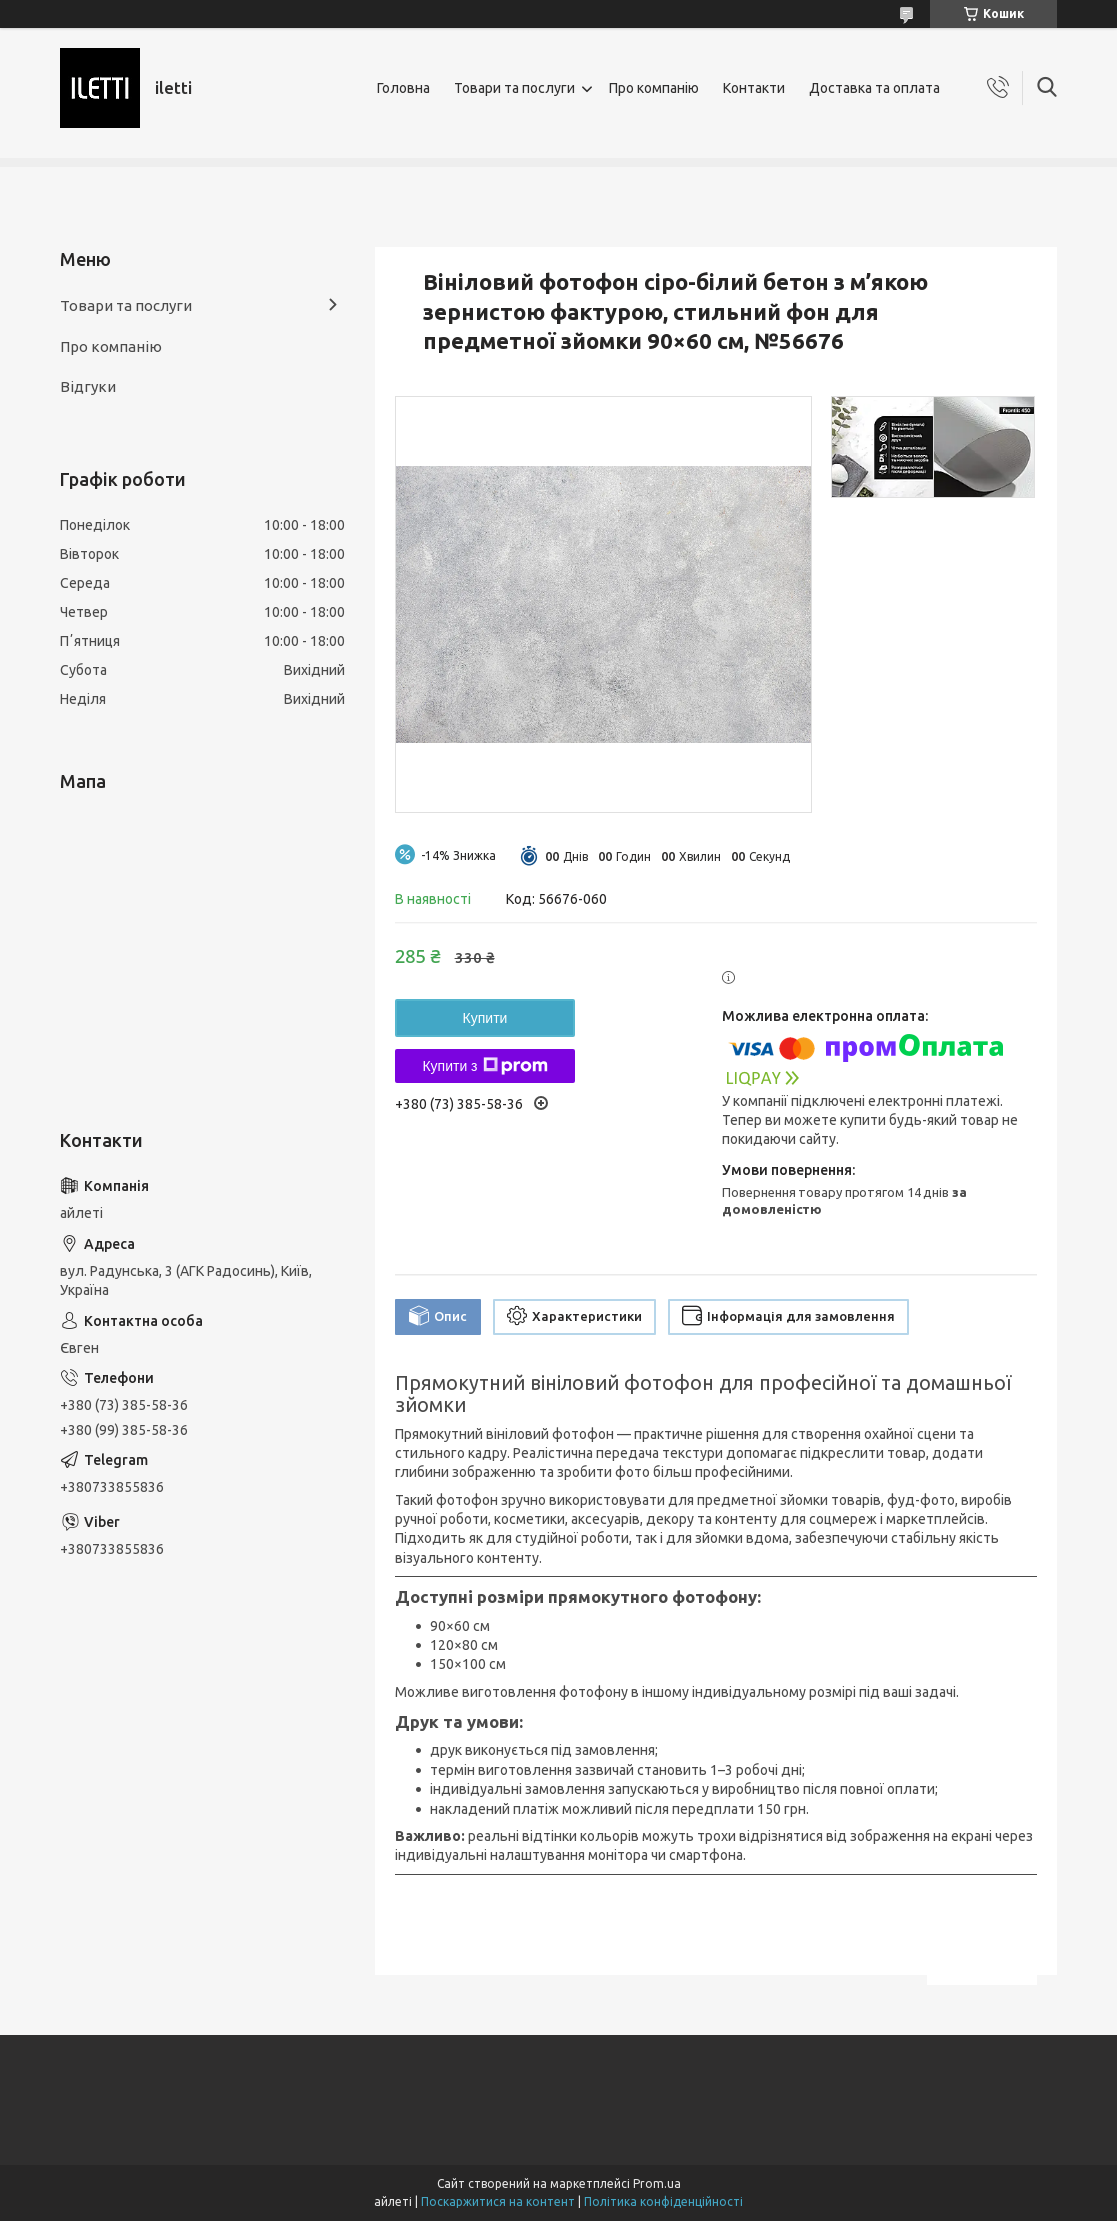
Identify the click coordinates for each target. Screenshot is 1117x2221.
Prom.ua (657, 2183)
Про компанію (654, 88)
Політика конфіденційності (663, 2201)
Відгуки (88, 386)
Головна (403, 88)
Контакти (754, 88)
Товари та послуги (514, 88)
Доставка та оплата (874, 88)
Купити (485, 1018)
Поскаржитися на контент (498, 2201)
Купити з (484, 1066)
